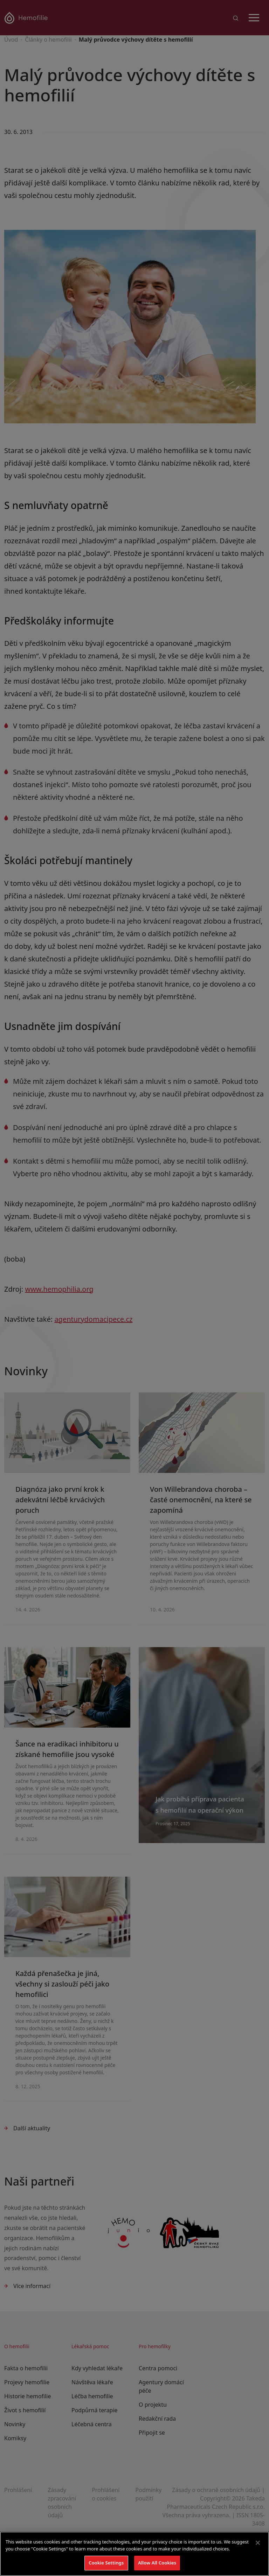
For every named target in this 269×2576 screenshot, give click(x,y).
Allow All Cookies (157, 2563)
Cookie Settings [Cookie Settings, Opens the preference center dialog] (106, 2563)
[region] (134, 2554)
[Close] (257, 2542)
